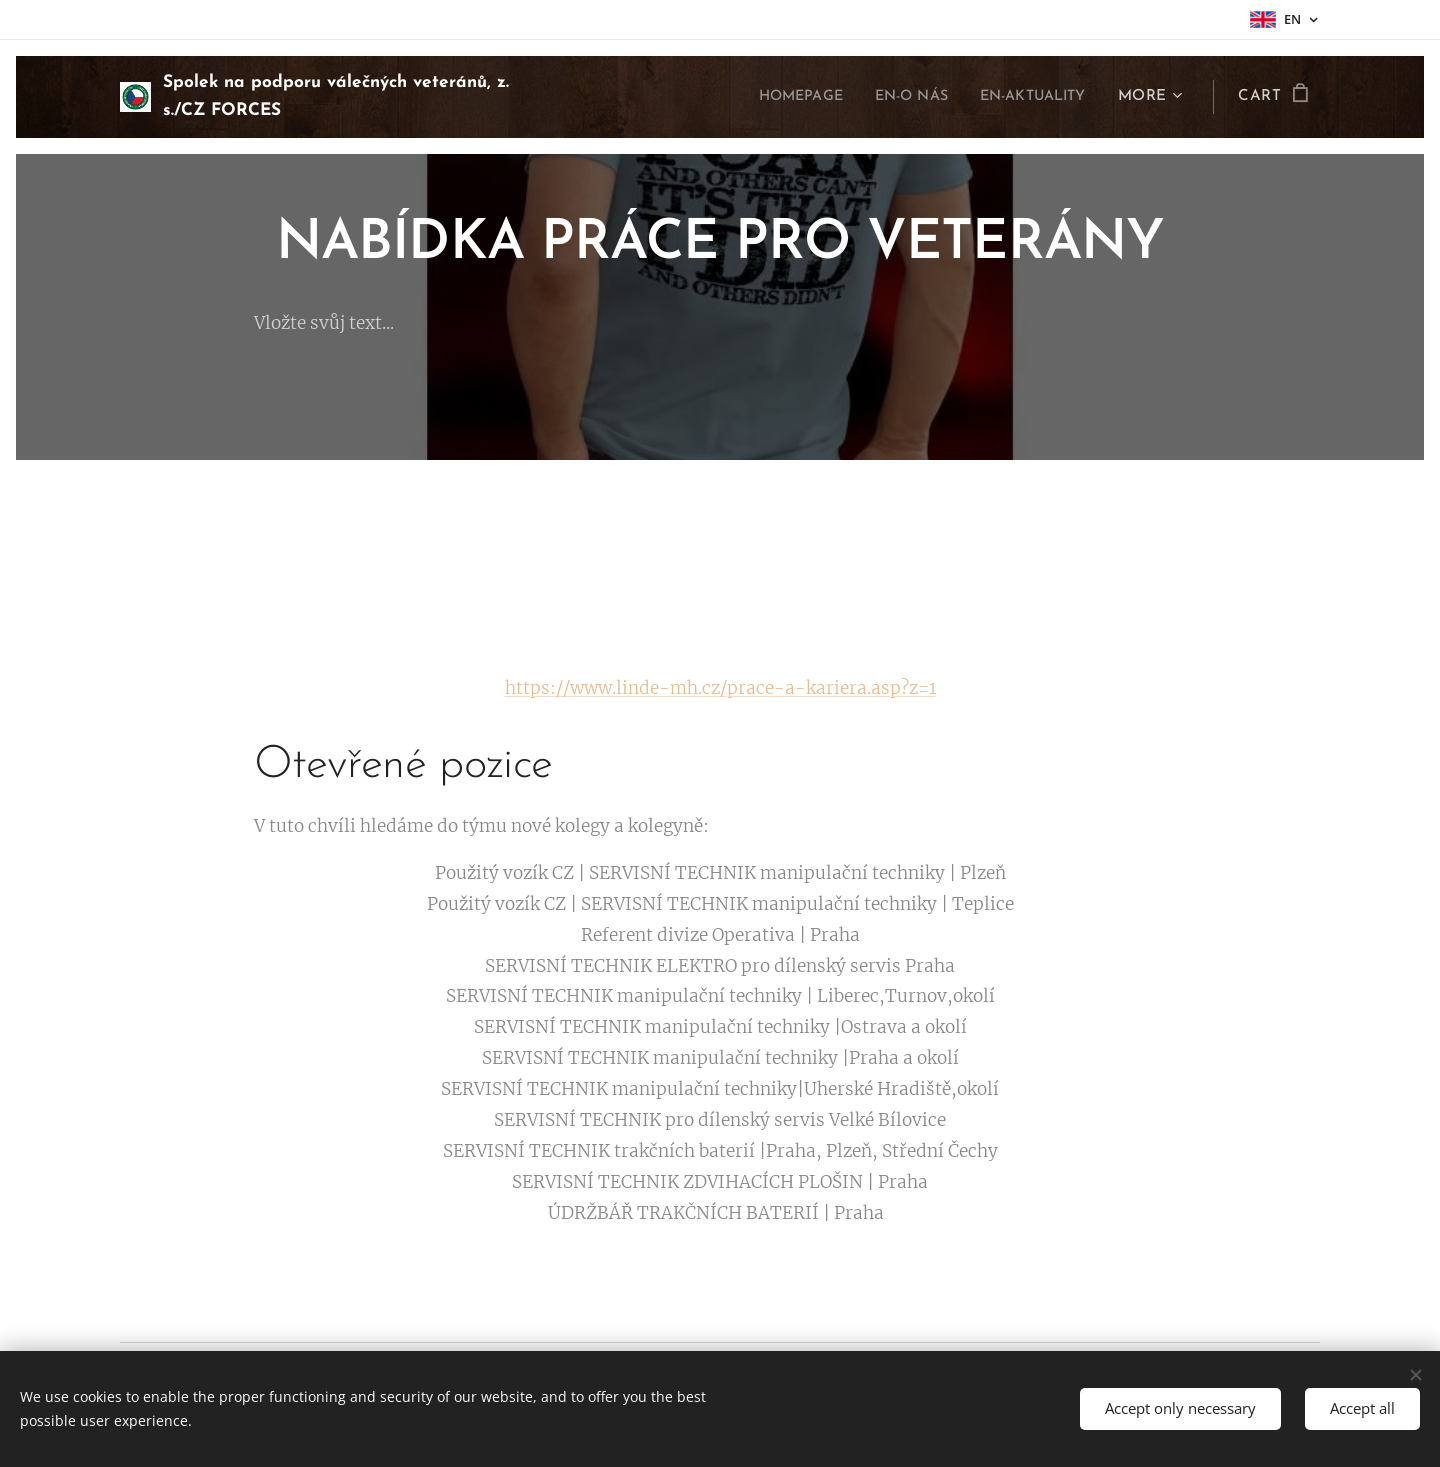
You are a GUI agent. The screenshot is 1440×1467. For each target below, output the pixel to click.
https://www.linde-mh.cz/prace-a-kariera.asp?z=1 (720, 688)
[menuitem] (773, 97)
